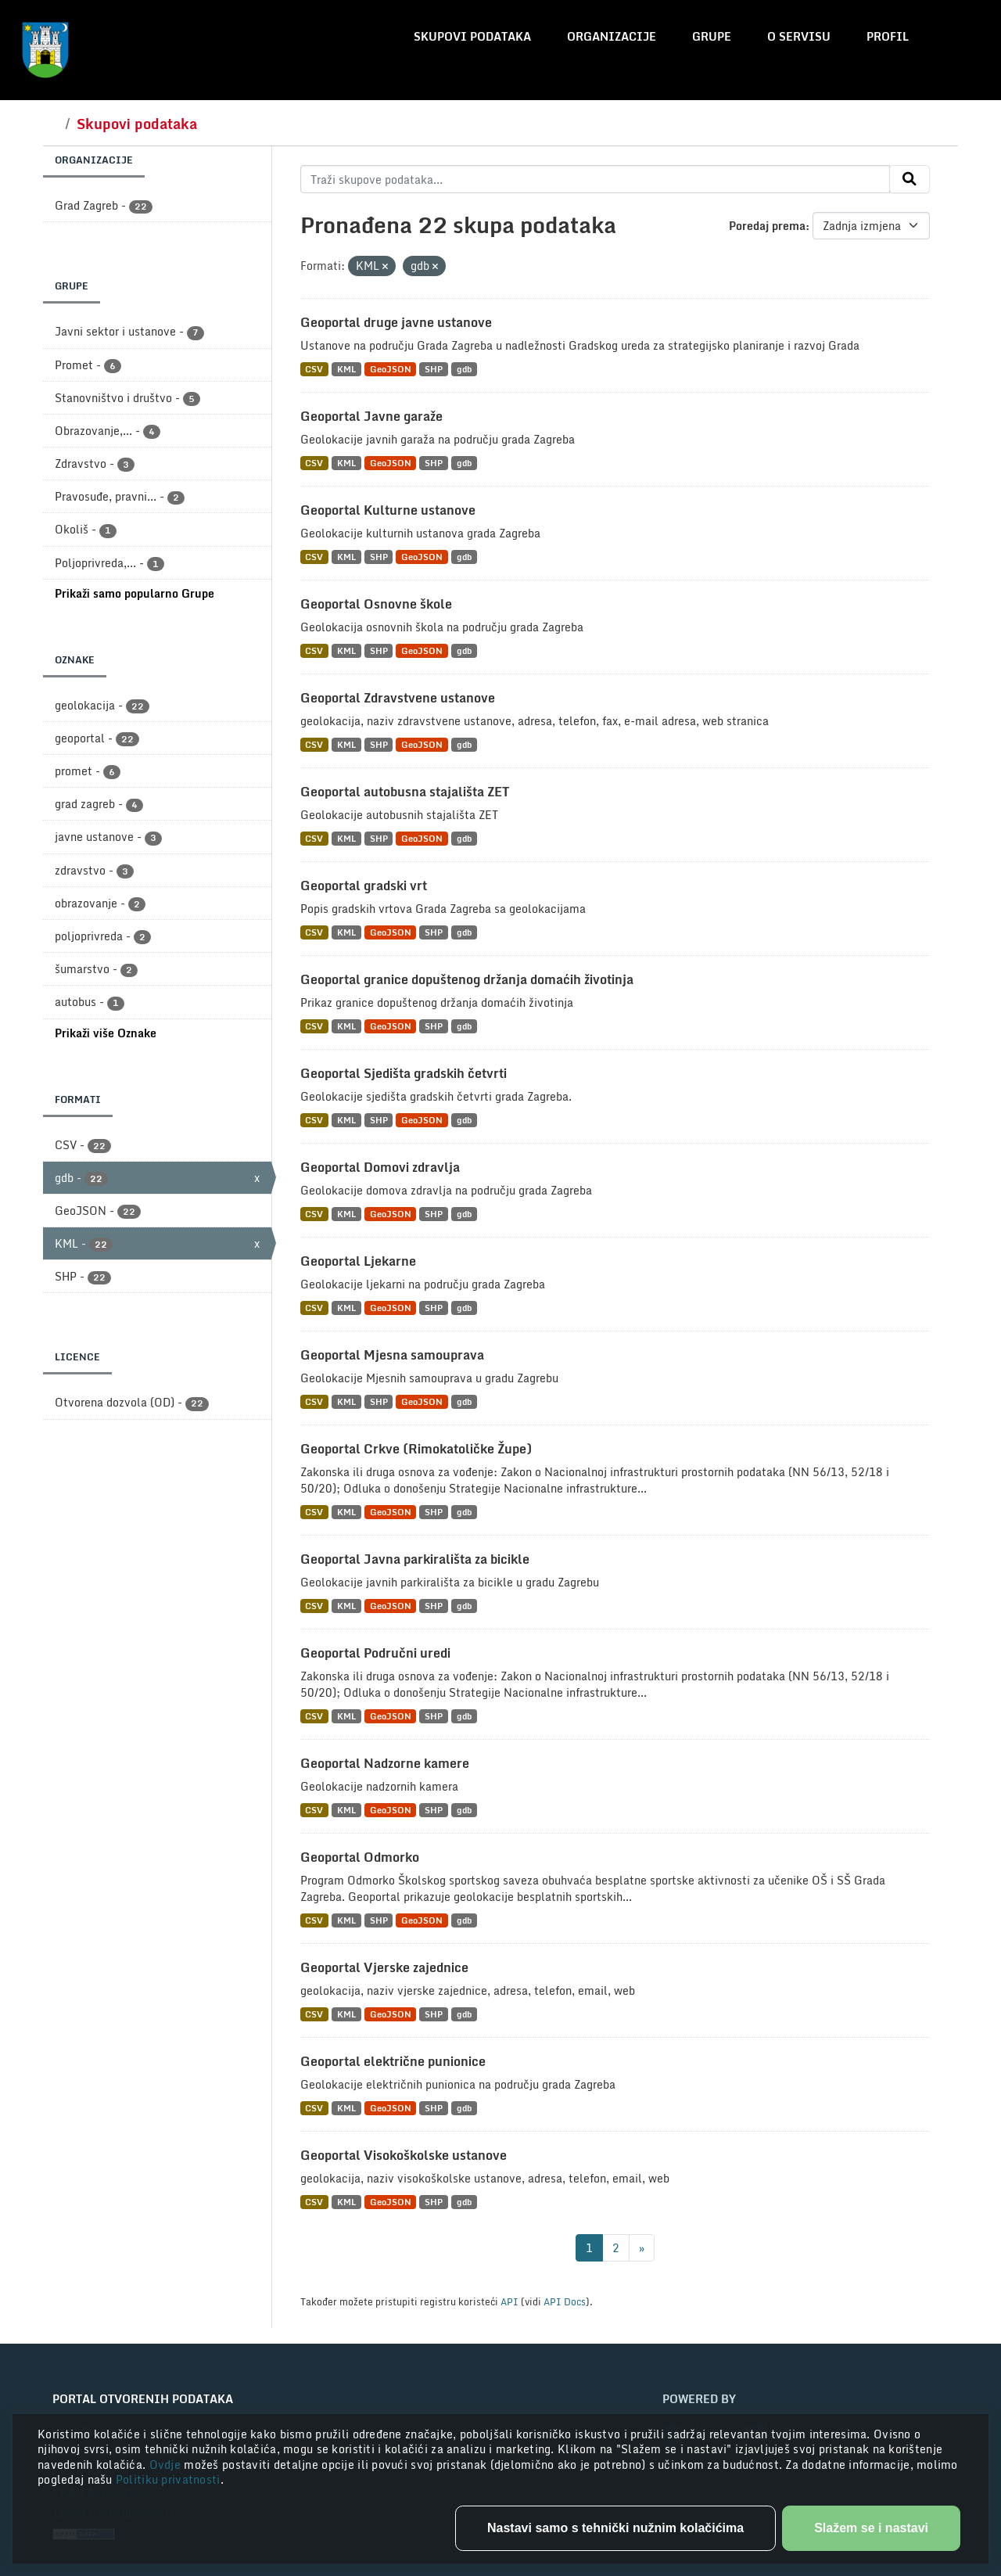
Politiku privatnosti (168, 2479)
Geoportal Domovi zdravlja (380, 1167)
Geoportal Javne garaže (371, 416)
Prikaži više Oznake (105, 1033)
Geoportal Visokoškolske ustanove (403, 2155)
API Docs (565, 2301)
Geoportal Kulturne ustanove (387, 510)
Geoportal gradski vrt (363, 885)
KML (346, 368)
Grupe (711, 36)
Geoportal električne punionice (393, 2061)
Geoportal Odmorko (359, 1857)
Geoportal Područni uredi (375, 1653)
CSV (314, 368)
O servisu (799, 36)
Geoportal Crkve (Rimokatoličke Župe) (416, 1449)
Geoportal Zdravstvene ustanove (397, 698)
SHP (434, 368)
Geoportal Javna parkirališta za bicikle (414, 1559)
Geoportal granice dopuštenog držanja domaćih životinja (466, 979)
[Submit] (909, 179)
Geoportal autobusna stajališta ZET (404, 791)
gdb (464, 368)
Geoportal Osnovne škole (376, 604)
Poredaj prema (767, 226)
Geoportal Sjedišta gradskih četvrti (403, 1073)
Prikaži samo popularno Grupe (134, 593)
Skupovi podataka (472, 36)
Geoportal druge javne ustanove (396, 322)
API (509, 2301)
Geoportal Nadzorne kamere (384, 1763)
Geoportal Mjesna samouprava (392, 1355)
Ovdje (167, 2465)
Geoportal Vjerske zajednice (384, 1967)
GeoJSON (390, 368)
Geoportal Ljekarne (358, 1261)
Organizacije (611, 36)
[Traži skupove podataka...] (595, 179)
